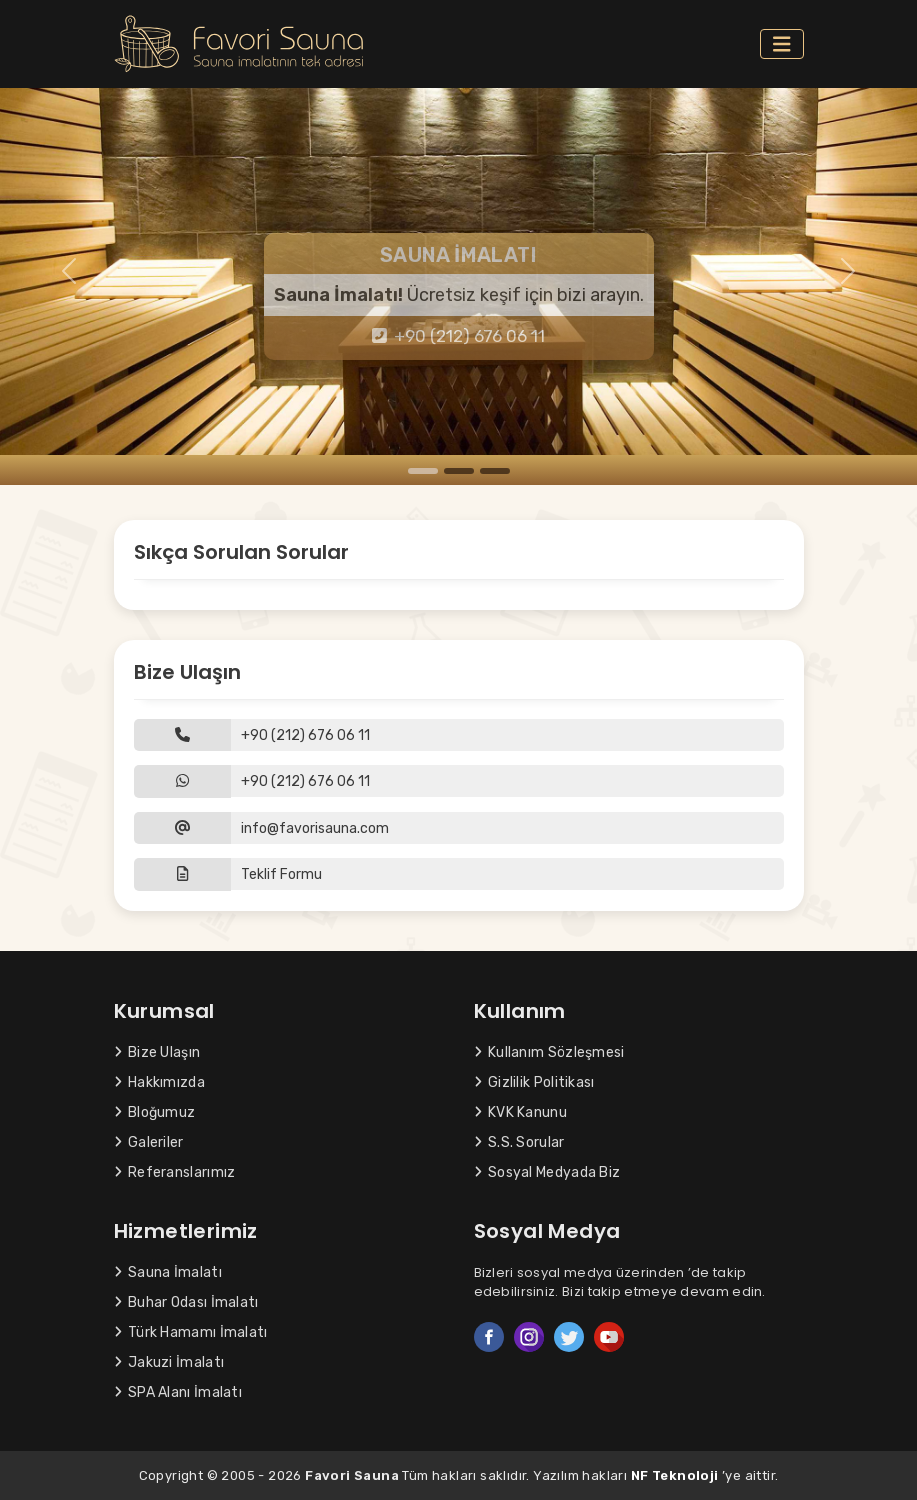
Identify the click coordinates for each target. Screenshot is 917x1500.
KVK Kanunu (520, 1112)
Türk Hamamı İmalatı (191, 1332)
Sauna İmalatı (168, 1272)
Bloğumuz (155, 1112)
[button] (459, 874)
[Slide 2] (459, 471)
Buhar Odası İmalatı (186, 1302)
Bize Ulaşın (157, 1052)
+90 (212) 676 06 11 (458, 336)
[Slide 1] (423, 471)
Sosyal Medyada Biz (547, 1172)
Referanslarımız (175, 1172)
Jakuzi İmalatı (169, 1362)
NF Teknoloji (675, 1475)
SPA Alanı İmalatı (178, 1392)
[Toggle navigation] (782, 44)
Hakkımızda (159, 1082)
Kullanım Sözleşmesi (549, 1052)
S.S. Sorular (519, 1142)
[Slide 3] (495, 471)
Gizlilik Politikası (534, 1082)
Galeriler (149, 1142)
